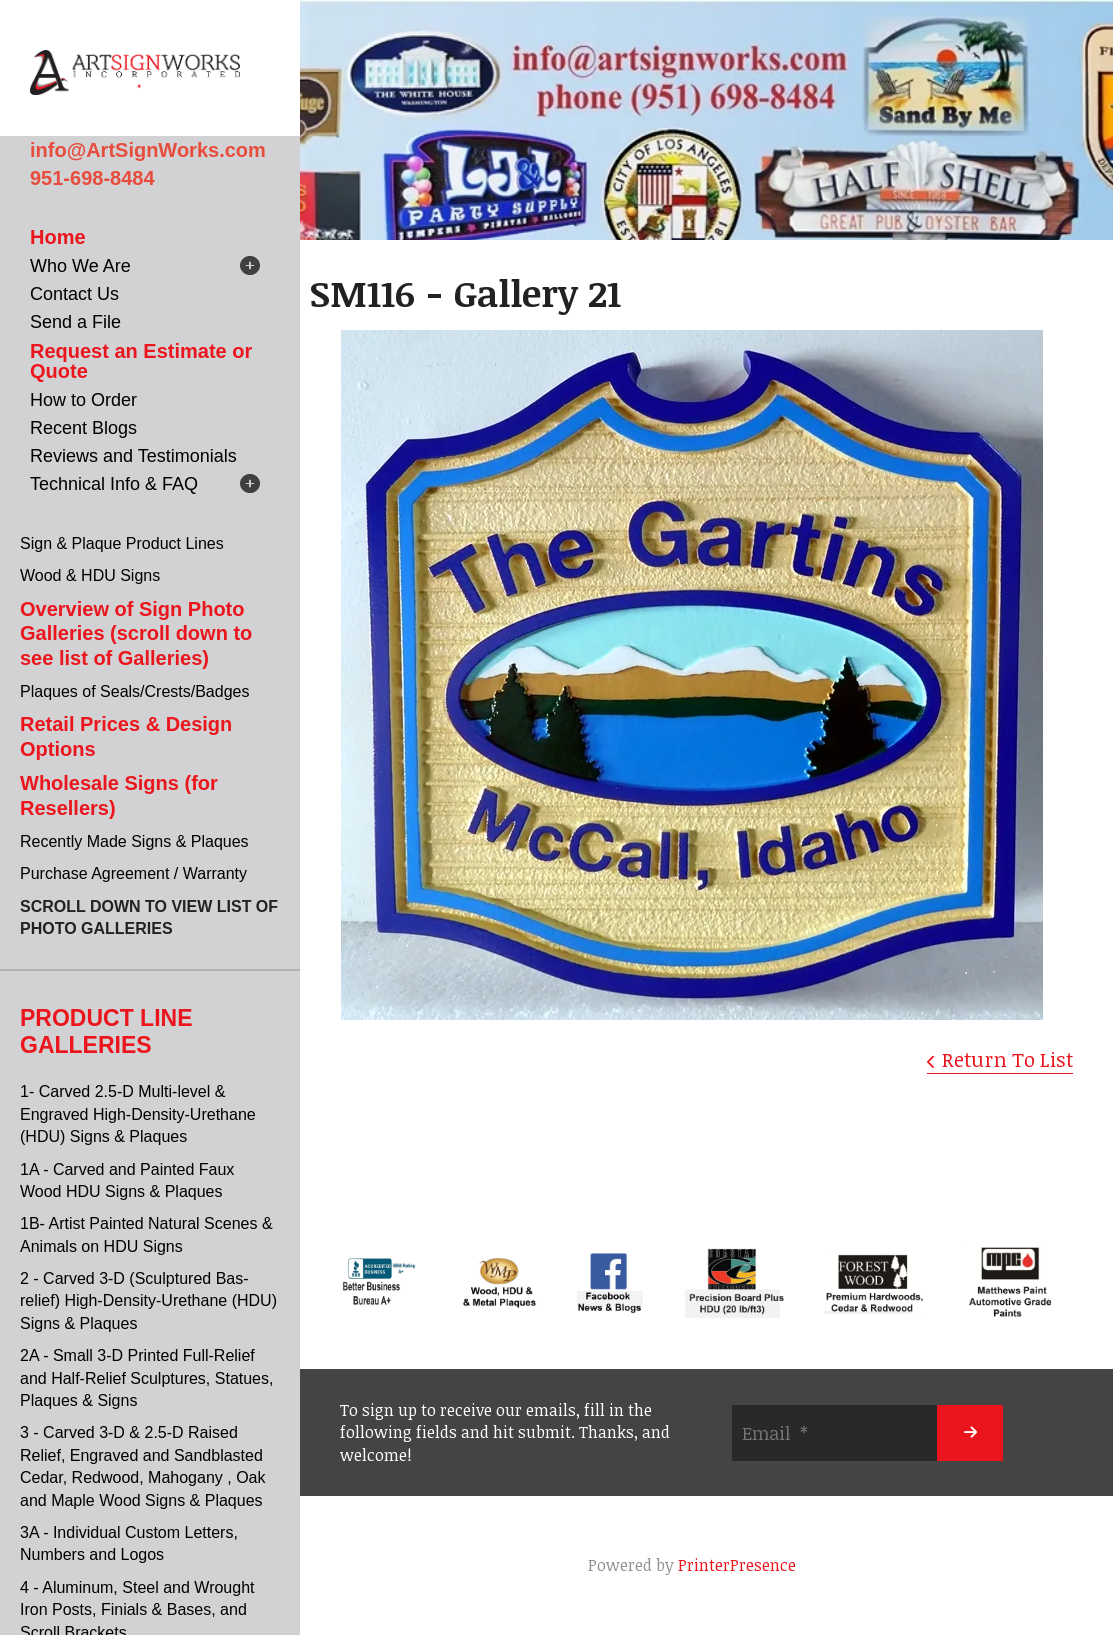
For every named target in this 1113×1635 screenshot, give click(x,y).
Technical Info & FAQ (114, 484)
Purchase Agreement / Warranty (133, 873)
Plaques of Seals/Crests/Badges (134, 691)
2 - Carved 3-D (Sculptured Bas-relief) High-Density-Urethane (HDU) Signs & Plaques (148, 1301)
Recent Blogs (83, 428)
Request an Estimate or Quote (141, 361)
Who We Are (80, 266)
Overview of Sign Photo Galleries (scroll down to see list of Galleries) (136, 633)
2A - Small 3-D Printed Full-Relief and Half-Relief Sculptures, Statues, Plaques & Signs (146, 1378)
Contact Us (74, 294)
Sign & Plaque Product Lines (122, 543)
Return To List (1007, 1059)
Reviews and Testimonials (133, 456)
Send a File (75, 322)
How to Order (83, 400)
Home (58, 237)
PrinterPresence (737, 1565)
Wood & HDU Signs (90, 575)
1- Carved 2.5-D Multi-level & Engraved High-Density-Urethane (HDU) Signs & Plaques (138, 1114)
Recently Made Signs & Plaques (134, 841)
